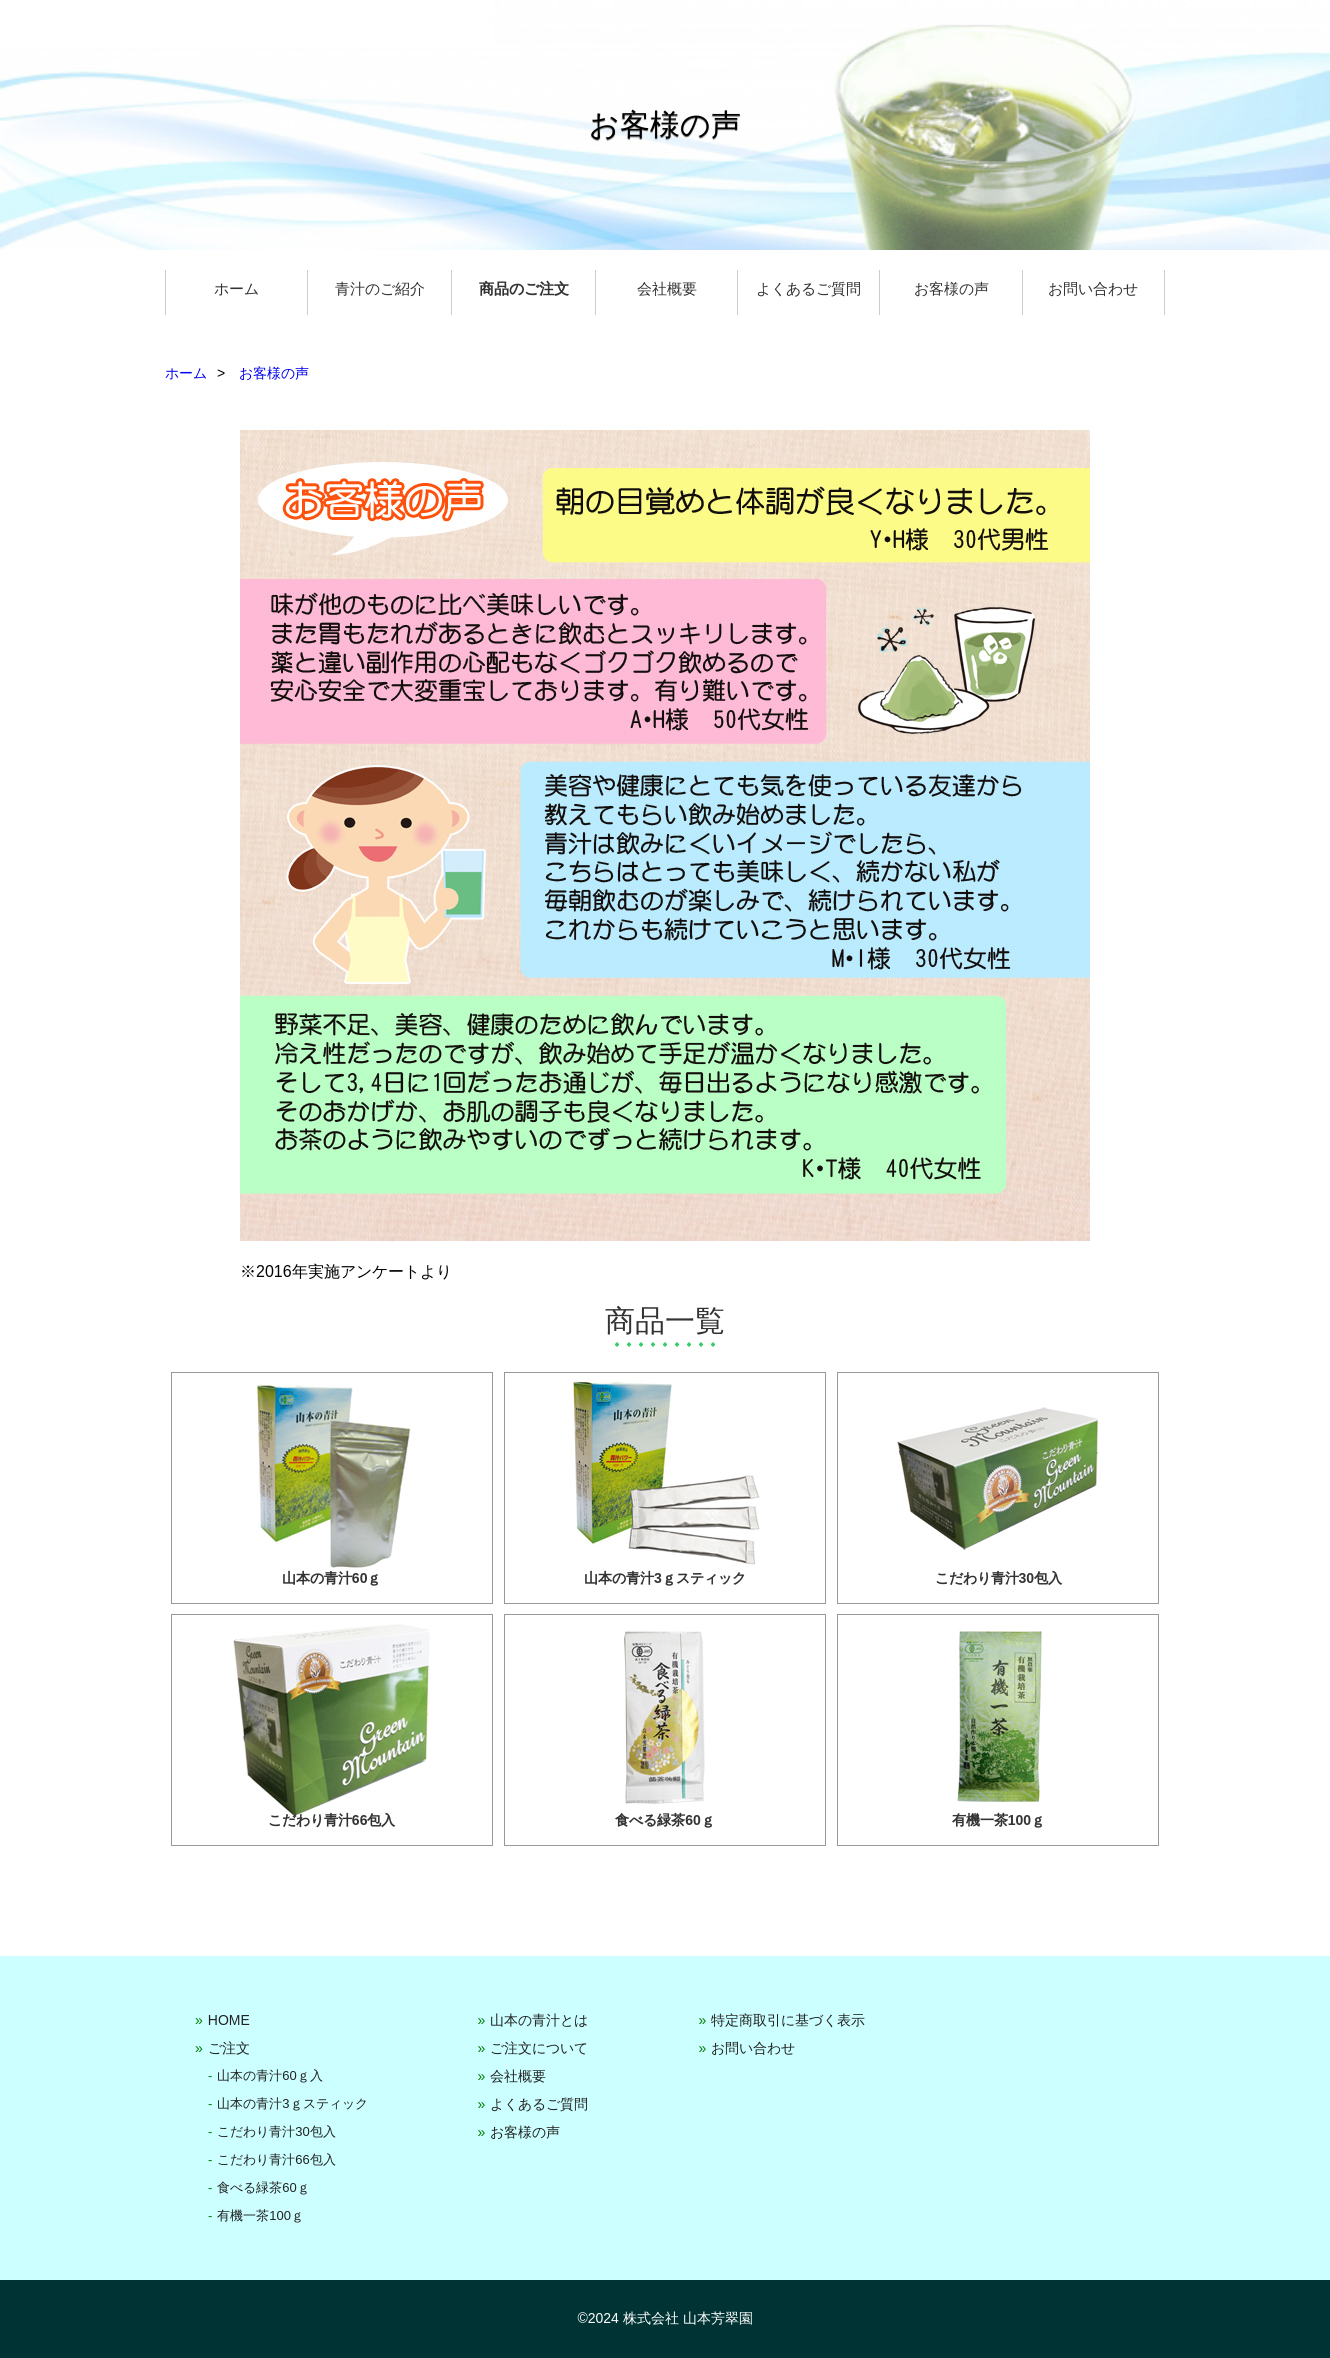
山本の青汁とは (539, 2020)
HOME (229, 2020)
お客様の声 (951, 288)
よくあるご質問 (808, 288)
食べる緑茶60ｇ (263, 2187)
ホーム (236, 288)
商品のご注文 (524, 288)
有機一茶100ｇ (260, 2215)
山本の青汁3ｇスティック (292, 2103)
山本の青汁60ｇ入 (269, 2075)
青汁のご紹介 (380, 288)
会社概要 (667, 288)
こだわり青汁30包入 (276, 2131)
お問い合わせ (1093, 288)
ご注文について (539, 2048)
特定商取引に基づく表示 (788, 2020)
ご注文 (229, 2048)
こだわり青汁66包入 (276, 2159)
